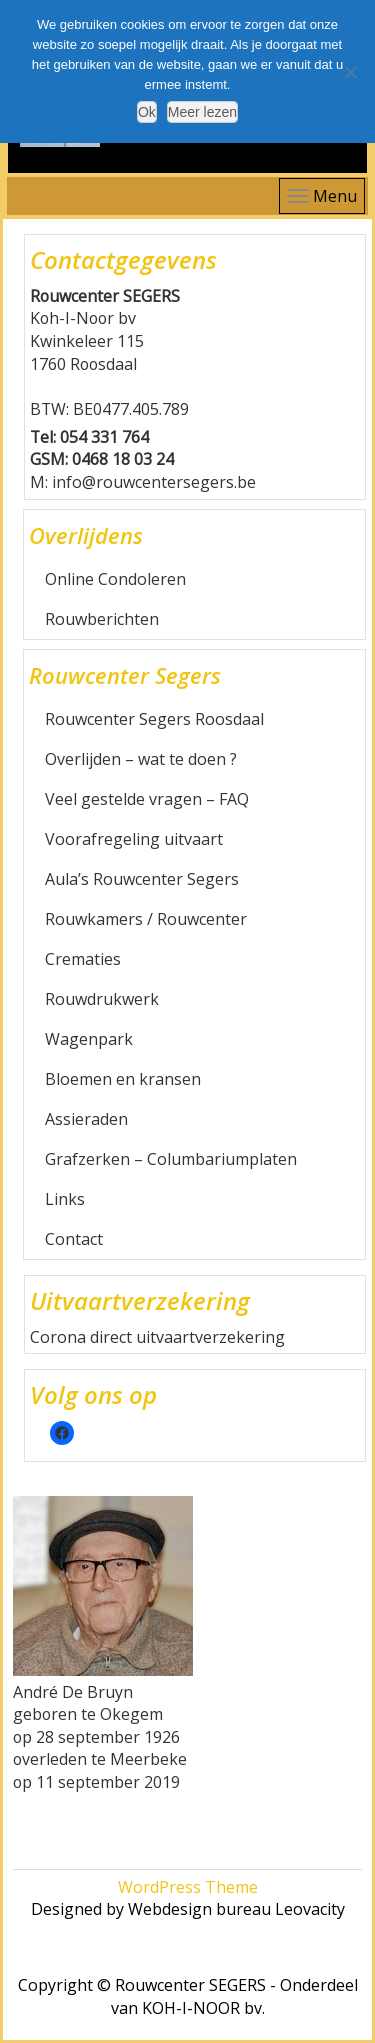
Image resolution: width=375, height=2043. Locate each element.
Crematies (83, 959)
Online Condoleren (115, 579)
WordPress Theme (188, 1887)
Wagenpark (89, 1039)
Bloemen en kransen (123, 1079)
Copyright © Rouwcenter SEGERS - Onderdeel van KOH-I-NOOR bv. (188, 1996)
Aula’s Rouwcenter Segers (142, 879)
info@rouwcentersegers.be (154, 482)
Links (65, 1199)
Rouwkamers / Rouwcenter (146, 919)
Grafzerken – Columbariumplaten (171, 1159)
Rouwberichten (102, 619)
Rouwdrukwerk (102, 999)
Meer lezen (202, 112)
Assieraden (86, 1119)
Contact (74, 1239)
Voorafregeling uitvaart (134, 839)
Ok (147, 112)
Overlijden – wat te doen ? (141, 759)
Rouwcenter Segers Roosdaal (154, 719)
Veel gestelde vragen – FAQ (147, 799)
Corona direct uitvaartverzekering (157, 1337)
